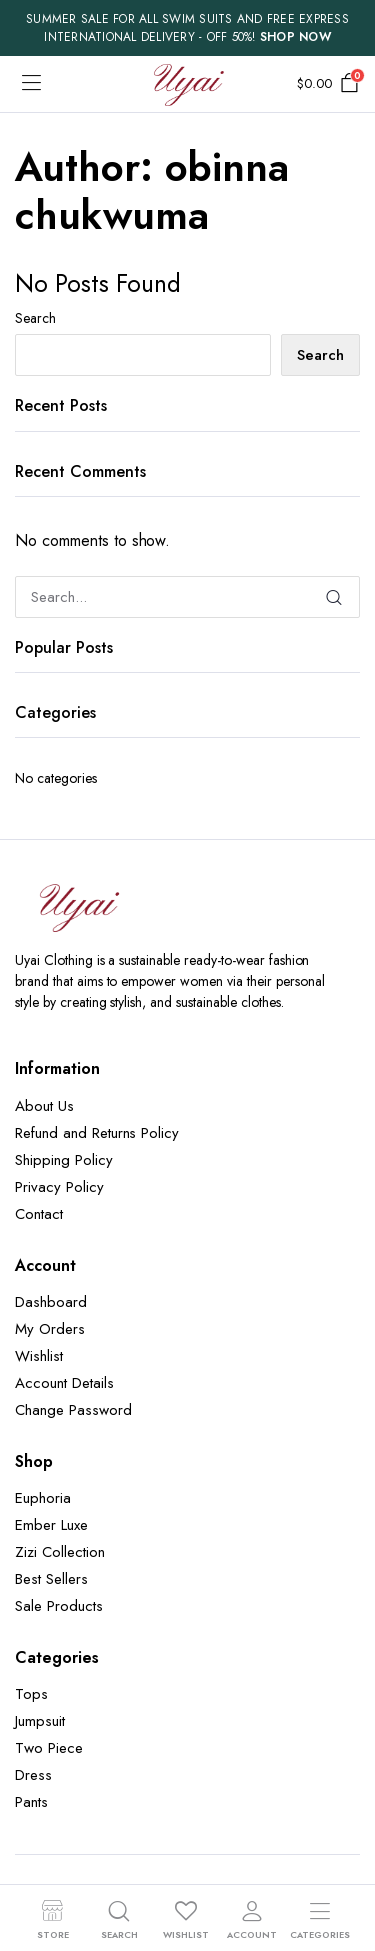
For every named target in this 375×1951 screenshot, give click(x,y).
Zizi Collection (60, 1552)
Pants (31, 1802)
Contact (39, 1214)
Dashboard (51, 1302)
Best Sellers (51, 1579)
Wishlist (39, 1356)
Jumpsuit (40, 1721)
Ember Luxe (51, 1525)
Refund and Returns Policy (97, 1133)
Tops (31, 1694)
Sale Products (59, 1606)
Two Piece (49, 1748)
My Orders (50, 1329)
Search (35, 318)
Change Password (73, 1410)
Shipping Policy (64, 1160)
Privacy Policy (59, 1187)
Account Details (64, 1383)
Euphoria (43, 1498)
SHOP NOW (295, 37)
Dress (33, 1775)
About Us (44, 1106)
